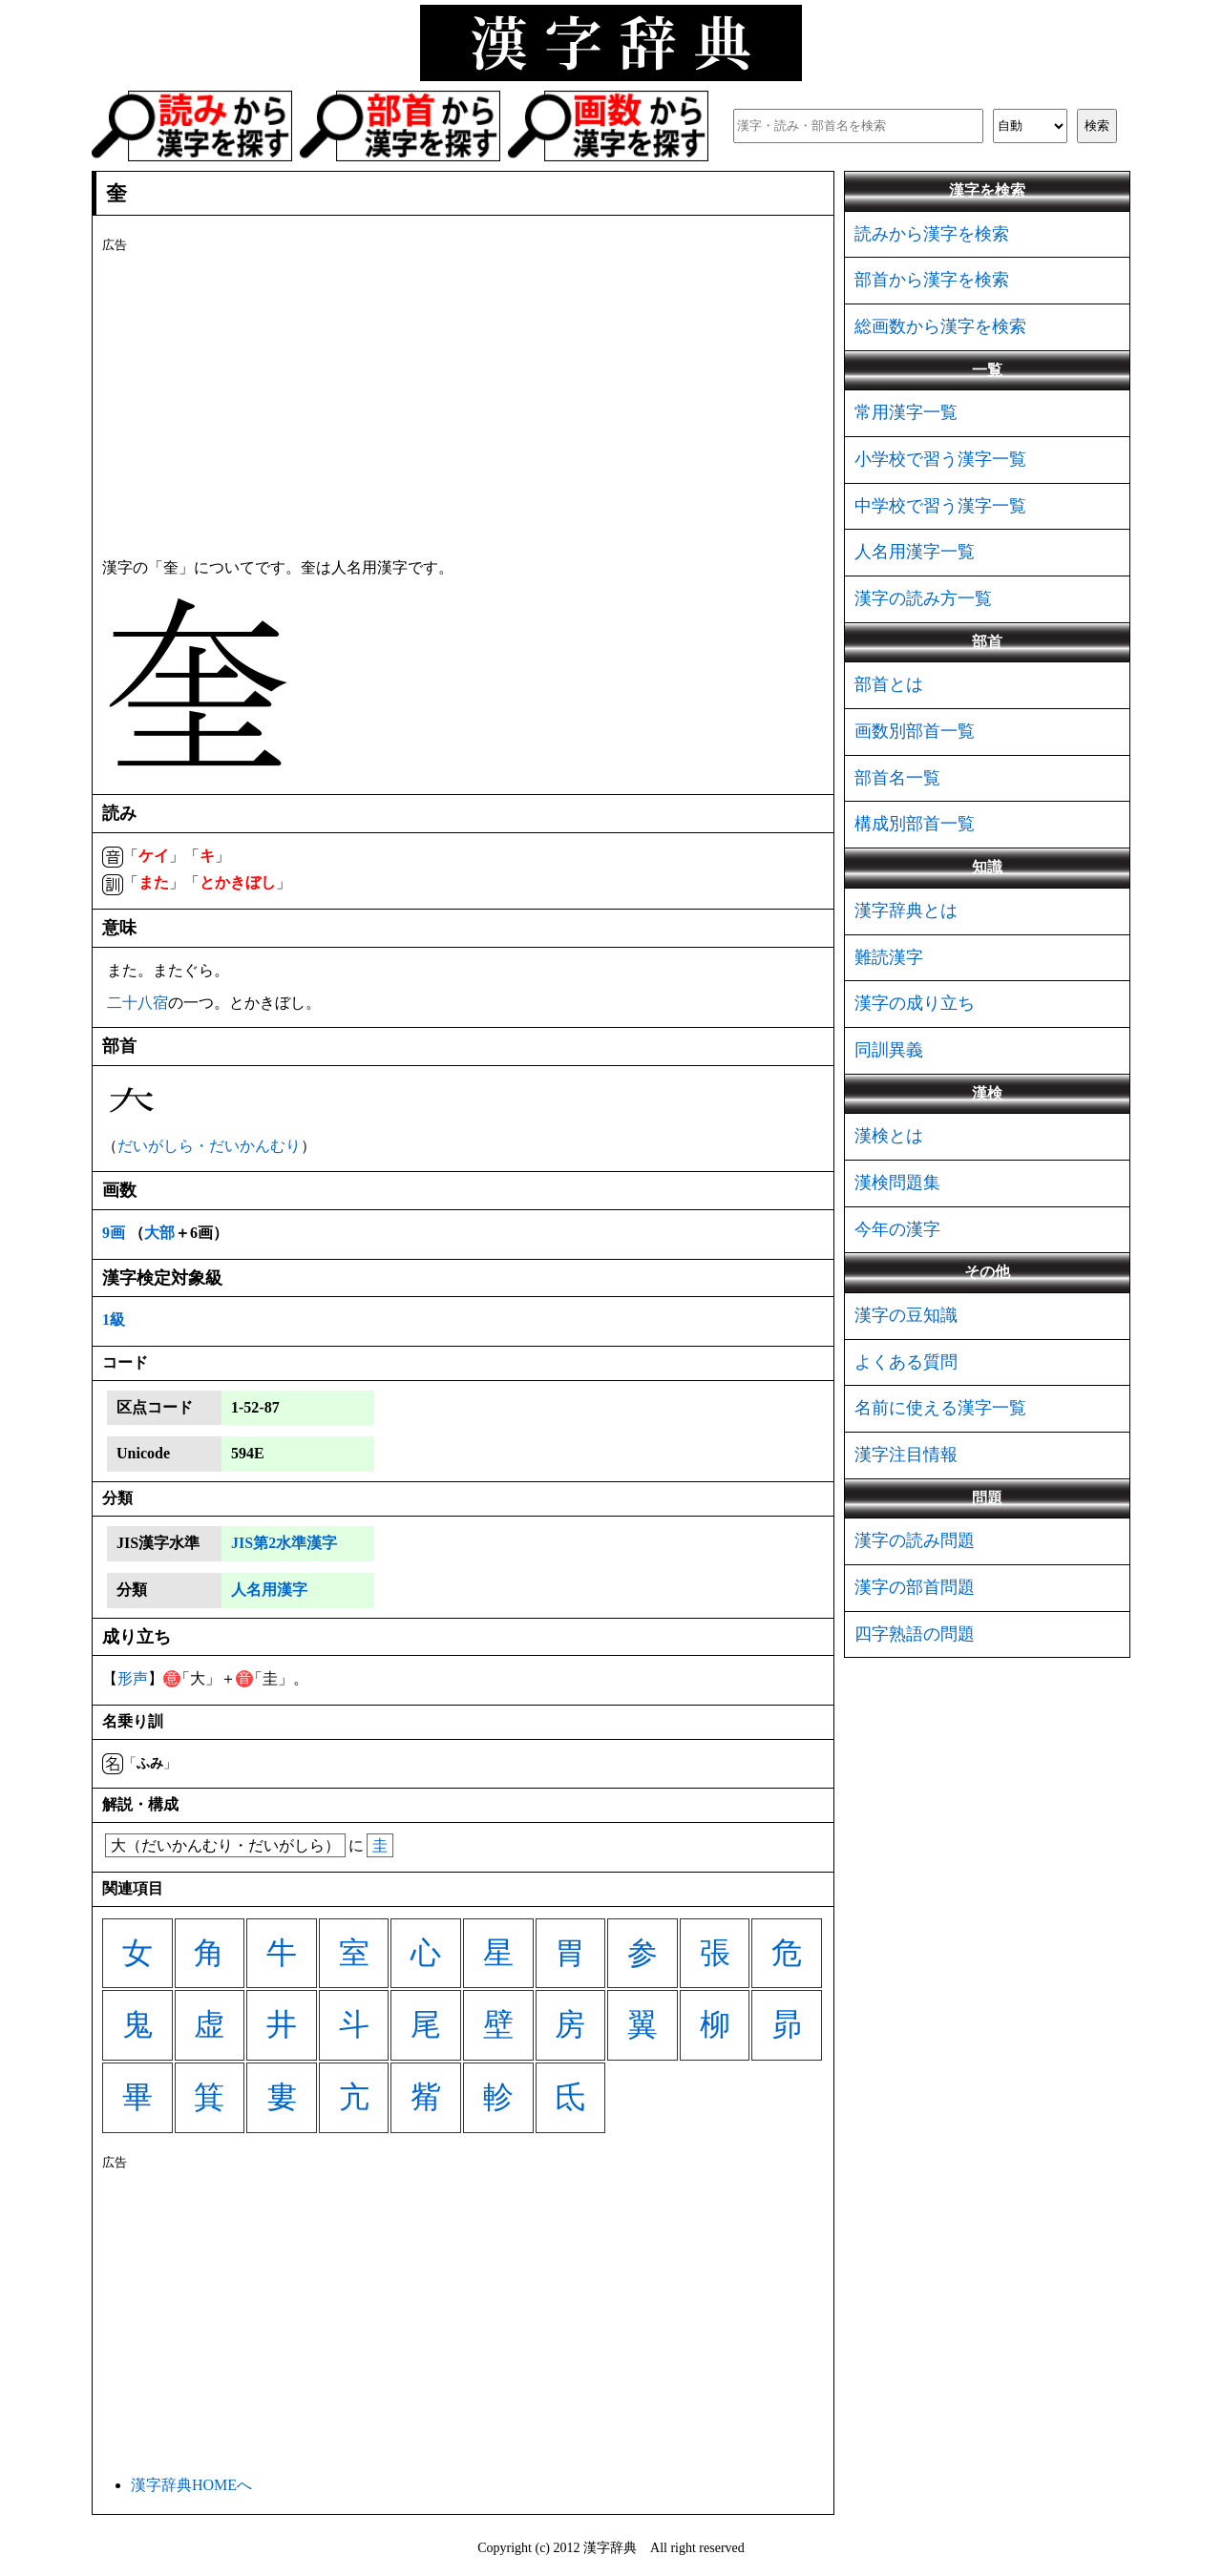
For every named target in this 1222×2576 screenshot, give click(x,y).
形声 (132, 1678)
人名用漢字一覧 (914, 551)
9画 (113, 1233)
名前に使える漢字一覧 (940, 1407)
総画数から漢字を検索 (940, 326)
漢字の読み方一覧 (923, 598)
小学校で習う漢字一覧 (940, 459)
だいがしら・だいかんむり (209, 1146)
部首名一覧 (897, 777)
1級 (113, 1319)
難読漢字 (888, 957)
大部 (159, 1233)
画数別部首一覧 (914, 731)
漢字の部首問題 (914, 1587)
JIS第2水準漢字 (284, 1543)
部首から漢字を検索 (931, 279)
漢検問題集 (897, 1182)
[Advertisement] (463, 401)
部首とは (888, 684)
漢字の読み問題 (914, 1540)
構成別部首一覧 (914, 823)
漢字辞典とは (906, 910)
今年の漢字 (897, 1229)
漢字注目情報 (906, 1454)
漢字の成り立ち (914, 1003)
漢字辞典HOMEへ (191, 2485)
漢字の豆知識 (906, 1315)
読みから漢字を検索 (931, 233)
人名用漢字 (269, 1589)
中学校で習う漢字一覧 (940, 505)
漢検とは (888, 1135)
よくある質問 (906, 1362)
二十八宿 (137, 1003)
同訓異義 (888, 1049)
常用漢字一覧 (906, 412)
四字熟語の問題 (914, 1634)
